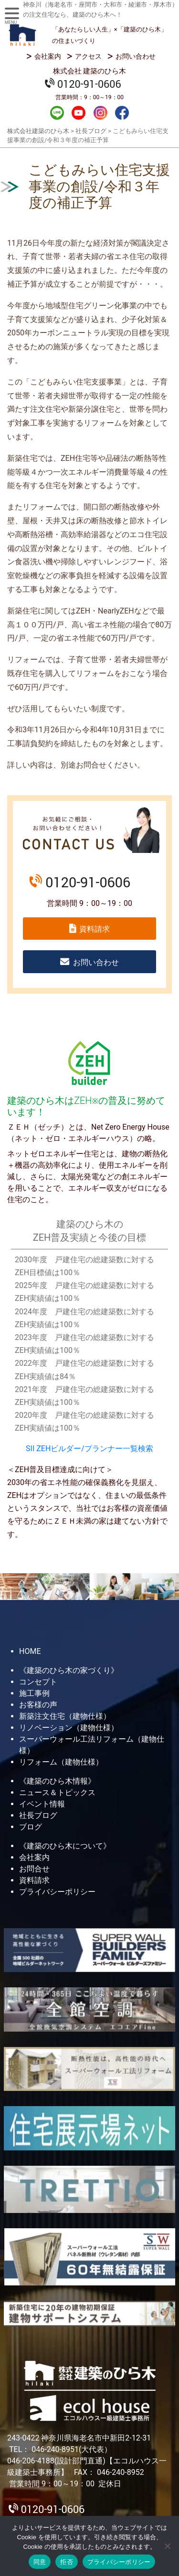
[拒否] (167, 2546)
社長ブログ (38, 1815)
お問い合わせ (136, 56)
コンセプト (38, 1681)
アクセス (88, 56)
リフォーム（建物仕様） (61, 1761)
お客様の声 (38, 1704)
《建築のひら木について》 (65, 1845)
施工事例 (34, 1693)
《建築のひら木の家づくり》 (68, 1670)
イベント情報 (42, 1803)
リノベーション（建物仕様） (68, 1727)
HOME (30, 1651)
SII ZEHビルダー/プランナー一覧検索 (89, 1448)
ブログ (30, 1826)
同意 (39, 2562)
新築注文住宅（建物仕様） (65, 1716)
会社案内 (47, 56)
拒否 (66, 2562)
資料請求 (94, 929)
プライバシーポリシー (57, 1891)
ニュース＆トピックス (57, 1792)
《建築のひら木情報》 (57, 1781)
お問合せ (34, 1868)
